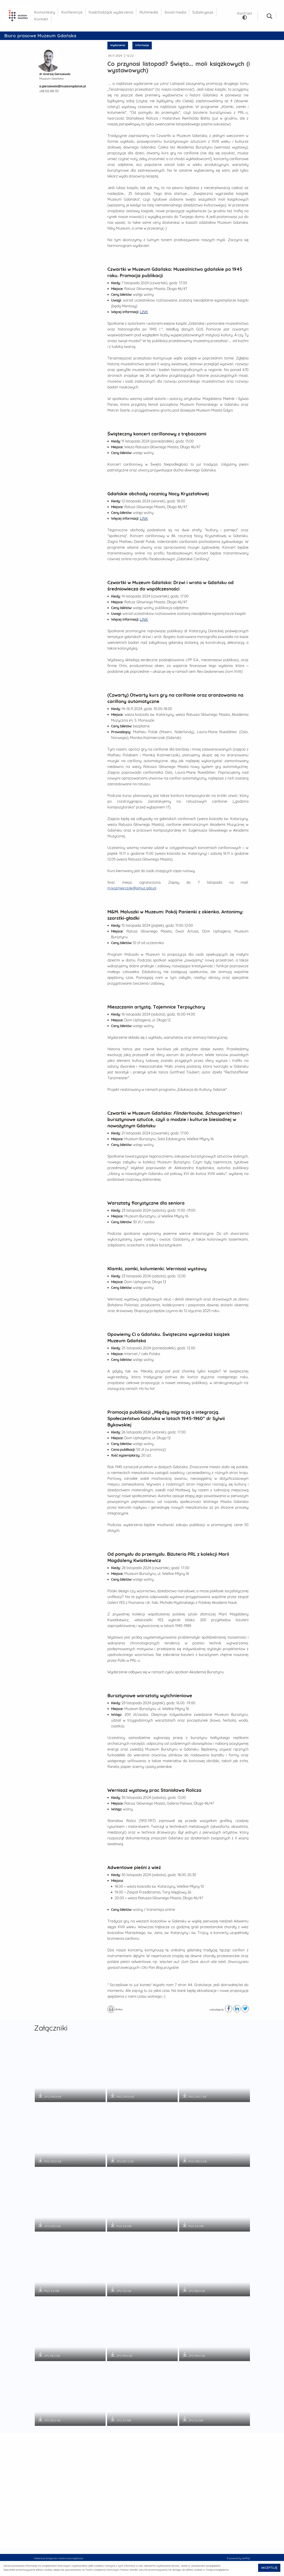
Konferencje (72, 12)
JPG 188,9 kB (193, 2411)
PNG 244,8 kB (122, 2216)
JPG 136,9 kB (49, 2540)
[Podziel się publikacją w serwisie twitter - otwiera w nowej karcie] (245, 2130)
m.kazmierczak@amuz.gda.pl (131, 1009)
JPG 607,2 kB (121, 2281)
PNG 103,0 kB (49, 2281)
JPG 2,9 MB (120, 2540)
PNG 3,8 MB (120, 2346)
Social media (176, 12)
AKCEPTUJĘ (269, 2567)
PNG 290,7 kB (194, 2216)
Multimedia (150, 12)
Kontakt (42, 19)
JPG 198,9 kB (193, 2476)
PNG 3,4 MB (192, 2346)
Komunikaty (45, 12)
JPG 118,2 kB (49, 2476)
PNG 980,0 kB (194, 2281)
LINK (144, 639)
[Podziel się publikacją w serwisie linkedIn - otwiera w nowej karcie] (237, 2130)
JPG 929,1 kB (49, 2346)
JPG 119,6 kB (121, 2476)
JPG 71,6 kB (120, 2411)
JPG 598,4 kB (49, 2216)
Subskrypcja (204, 12)
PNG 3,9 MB (48, 2411)
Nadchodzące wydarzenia (112, 12)
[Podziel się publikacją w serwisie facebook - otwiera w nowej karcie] (228, 2130)
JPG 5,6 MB (192, 2540)
